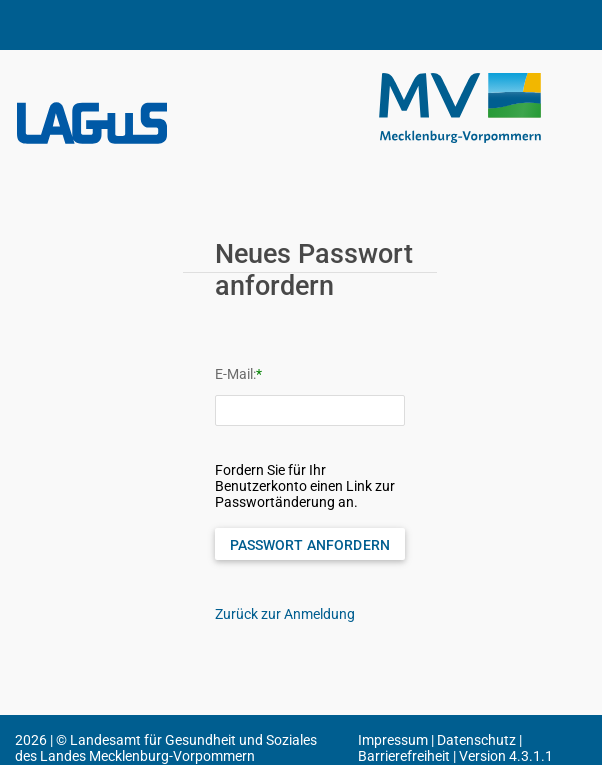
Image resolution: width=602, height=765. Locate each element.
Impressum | (397, 740)
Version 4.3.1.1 (506, 756)
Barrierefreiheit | (408, 756)
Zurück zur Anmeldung (285, 614)
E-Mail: (235, 374)
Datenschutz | (479, 740)
